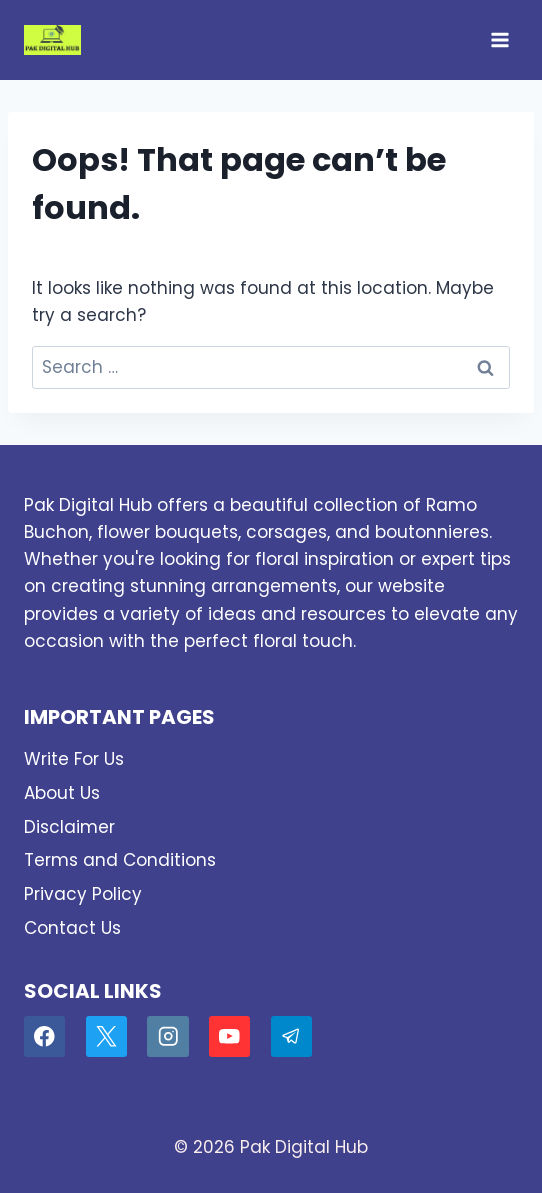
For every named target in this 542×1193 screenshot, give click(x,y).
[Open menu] (499, 39)
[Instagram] (167, 1036)
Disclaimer (69, 827)
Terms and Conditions (120, 860)
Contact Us (72, 928)
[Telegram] (291, 1036)
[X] (106, 1036)
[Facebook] (44, 1036)
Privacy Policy (83, 894)
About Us (62, 793)
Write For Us (74, 759)
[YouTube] (229, 1036)
